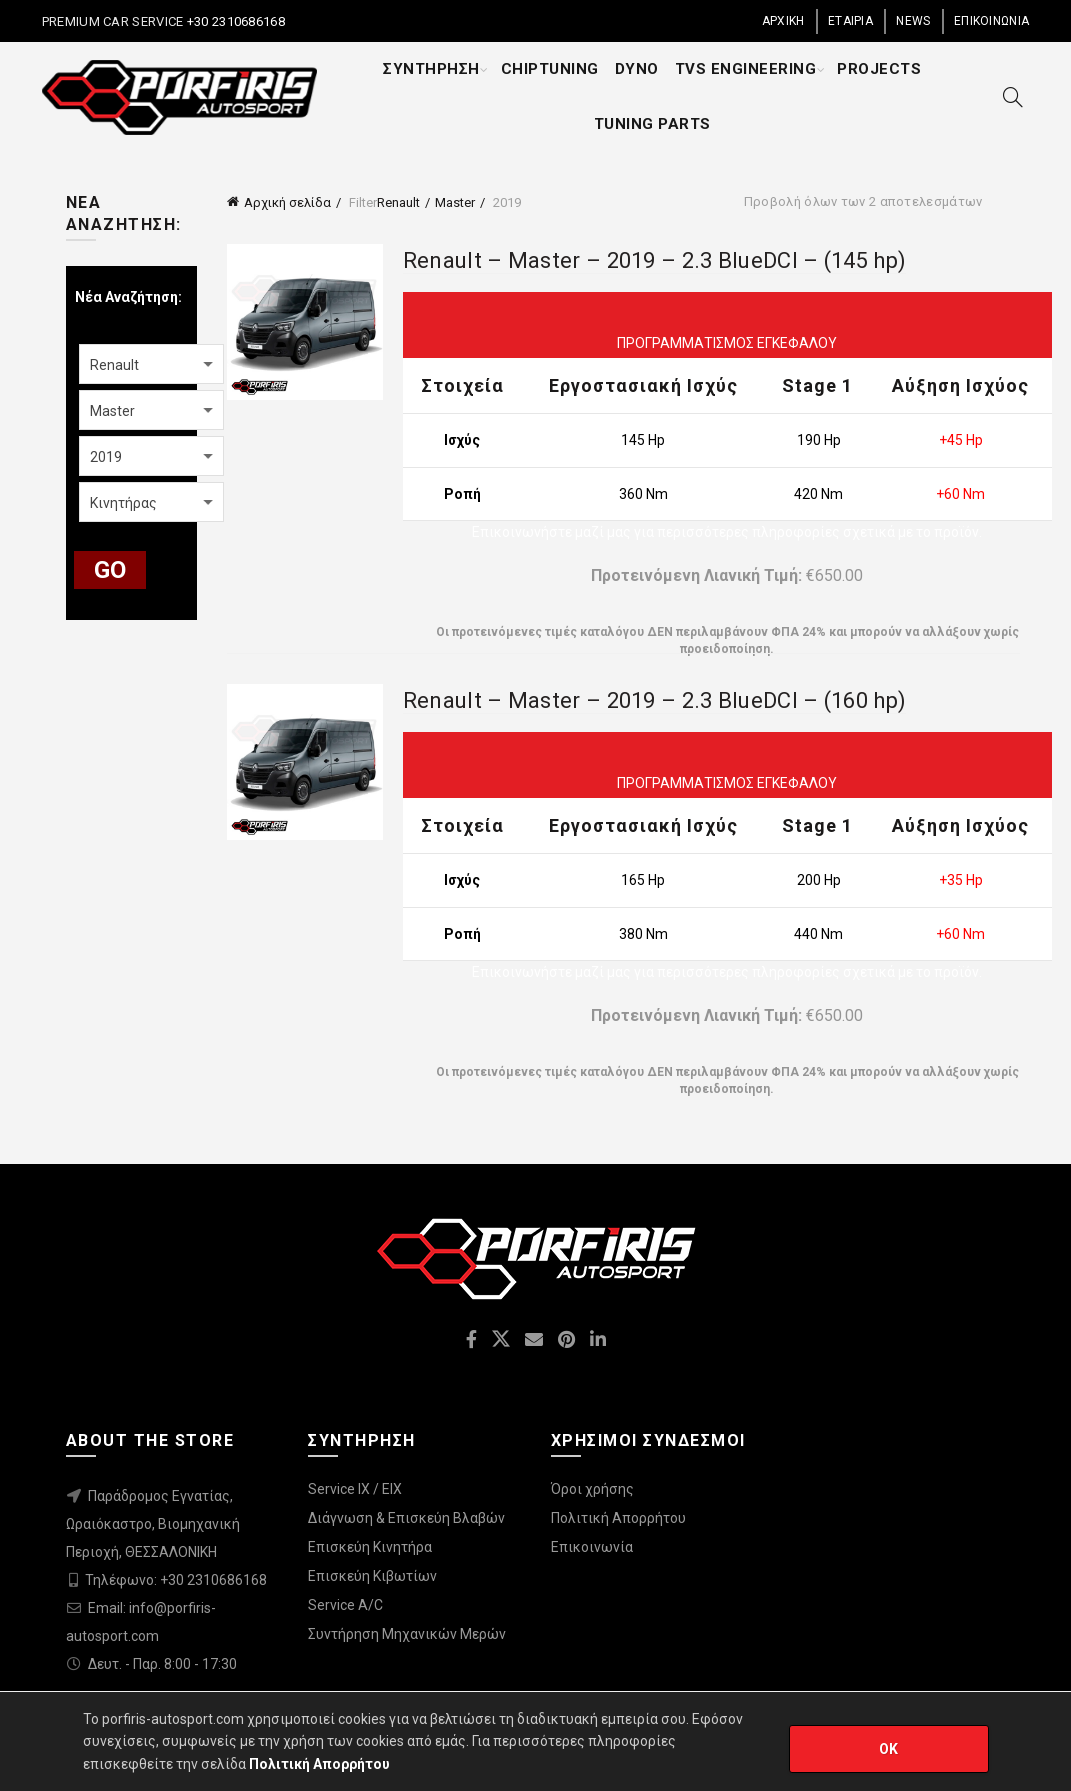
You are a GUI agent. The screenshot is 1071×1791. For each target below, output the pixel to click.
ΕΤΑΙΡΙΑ (850, 21)
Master (455, 202)
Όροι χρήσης (592, 1489)
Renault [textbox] (114, 365)
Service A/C (345, 1605)
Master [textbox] (112, 411)
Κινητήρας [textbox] (123, 503)
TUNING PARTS (652, 124)
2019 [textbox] (106, 457)
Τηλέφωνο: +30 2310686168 (176, 1580)
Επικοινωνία (592, 1547)
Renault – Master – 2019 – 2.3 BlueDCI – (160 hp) (654, 700)
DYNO (637, 69)
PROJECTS (879, 69)
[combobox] (151, 364)
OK (889, 1749)
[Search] (1013, 97)
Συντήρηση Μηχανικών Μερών (407, 1634)
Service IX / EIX (355, 1489)
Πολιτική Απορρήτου (618, 1518)
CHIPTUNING (550, 69)
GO (110, 570)
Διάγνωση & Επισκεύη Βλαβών (406, 1518)
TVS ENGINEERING (746, 69)
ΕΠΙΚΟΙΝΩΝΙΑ (991, 21)
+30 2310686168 (234, 21)
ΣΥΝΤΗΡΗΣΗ (431, 69)
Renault (398, 202)
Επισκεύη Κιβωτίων (372, 1576)
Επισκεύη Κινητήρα (370, 1547)
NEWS (913, 21)
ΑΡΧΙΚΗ (783, 21)
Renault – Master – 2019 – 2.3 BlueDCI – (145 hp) (654, 260)
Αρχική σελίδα (287, 202)
